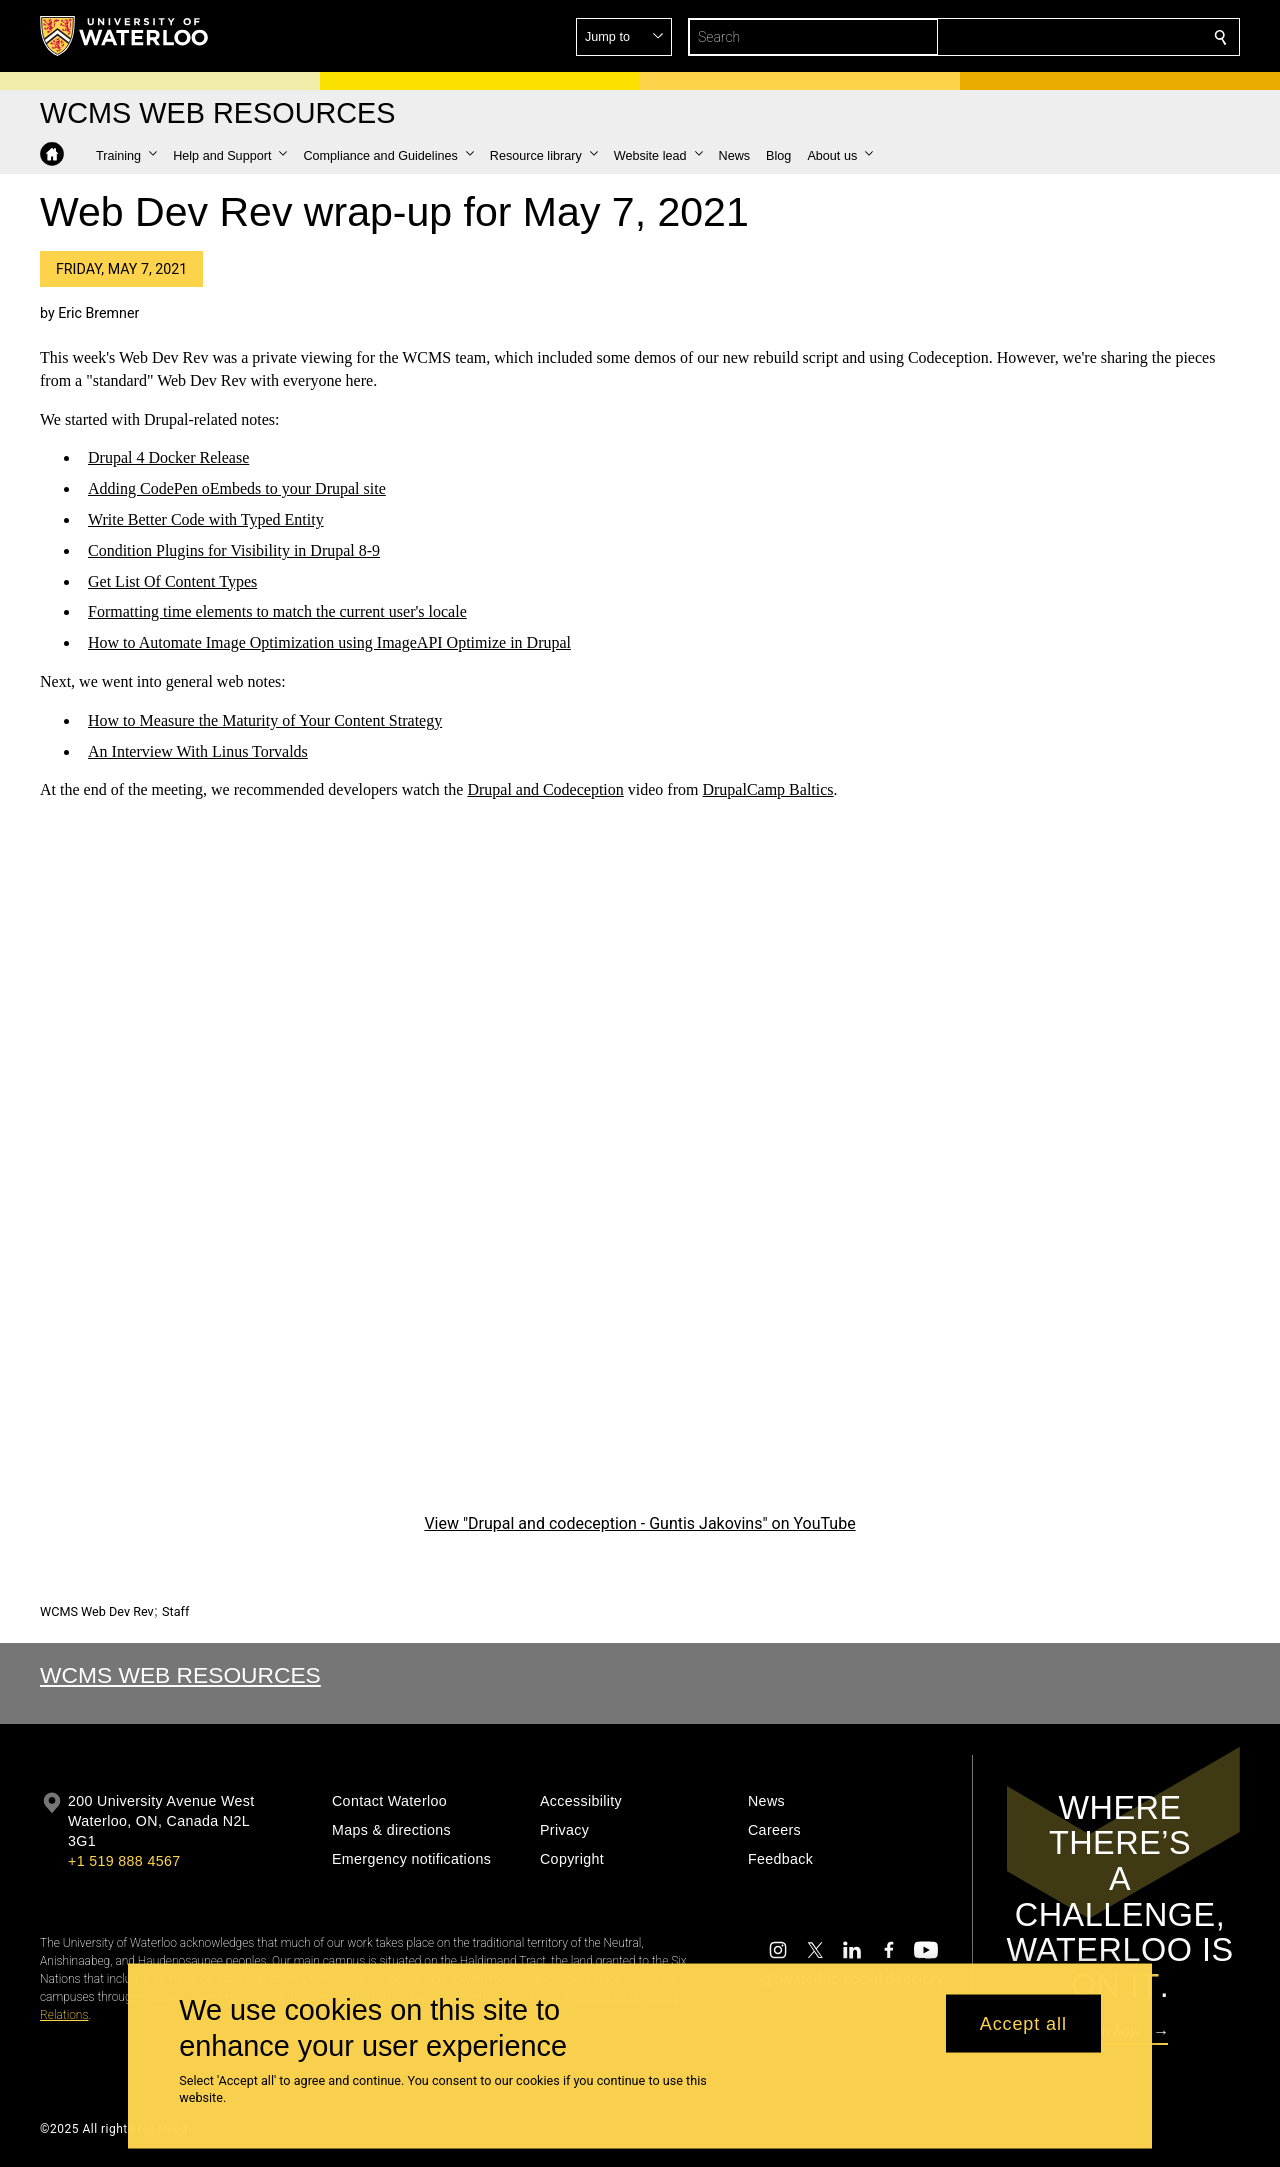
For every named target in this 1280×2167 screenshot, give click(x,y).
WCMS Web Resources (180, 1675)
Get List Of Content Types (172, 581)
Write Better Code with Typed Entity (206, 519)
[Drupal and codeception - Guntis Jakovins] (640, 1172)
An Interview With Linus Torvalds (198, 751)
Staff (175, 1611)
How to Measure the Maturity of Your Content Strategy (265, 720)
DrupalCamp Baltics (767, 790)
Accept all (1023, 2023)
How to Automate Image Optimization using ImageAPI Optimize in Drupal (329, 643)
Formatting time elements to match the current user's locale (277, 612)
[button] (1076, 37)
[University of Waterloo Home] (125, 36)
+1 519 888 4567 (124, 1861)
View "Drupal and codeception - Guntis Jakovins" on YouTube (639, 1524)
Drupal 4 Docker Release (168, 458)
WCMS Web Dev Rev (97, 1611)
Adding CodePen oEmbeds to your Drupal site (237, 489)
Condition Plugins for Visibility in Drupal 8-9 (234, 550)
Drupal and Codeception (545, 790)
